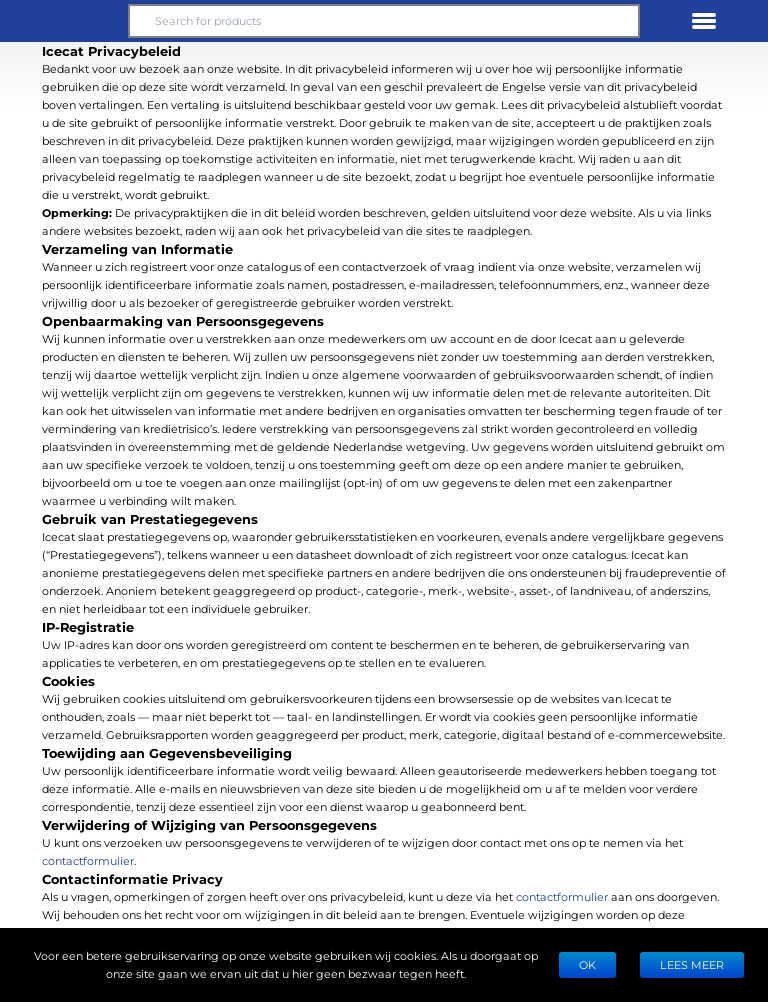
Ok (587, 964)
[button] (64, 21)
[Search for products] (384, 21)
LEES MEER (692, 964)
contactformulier (88, 860)
